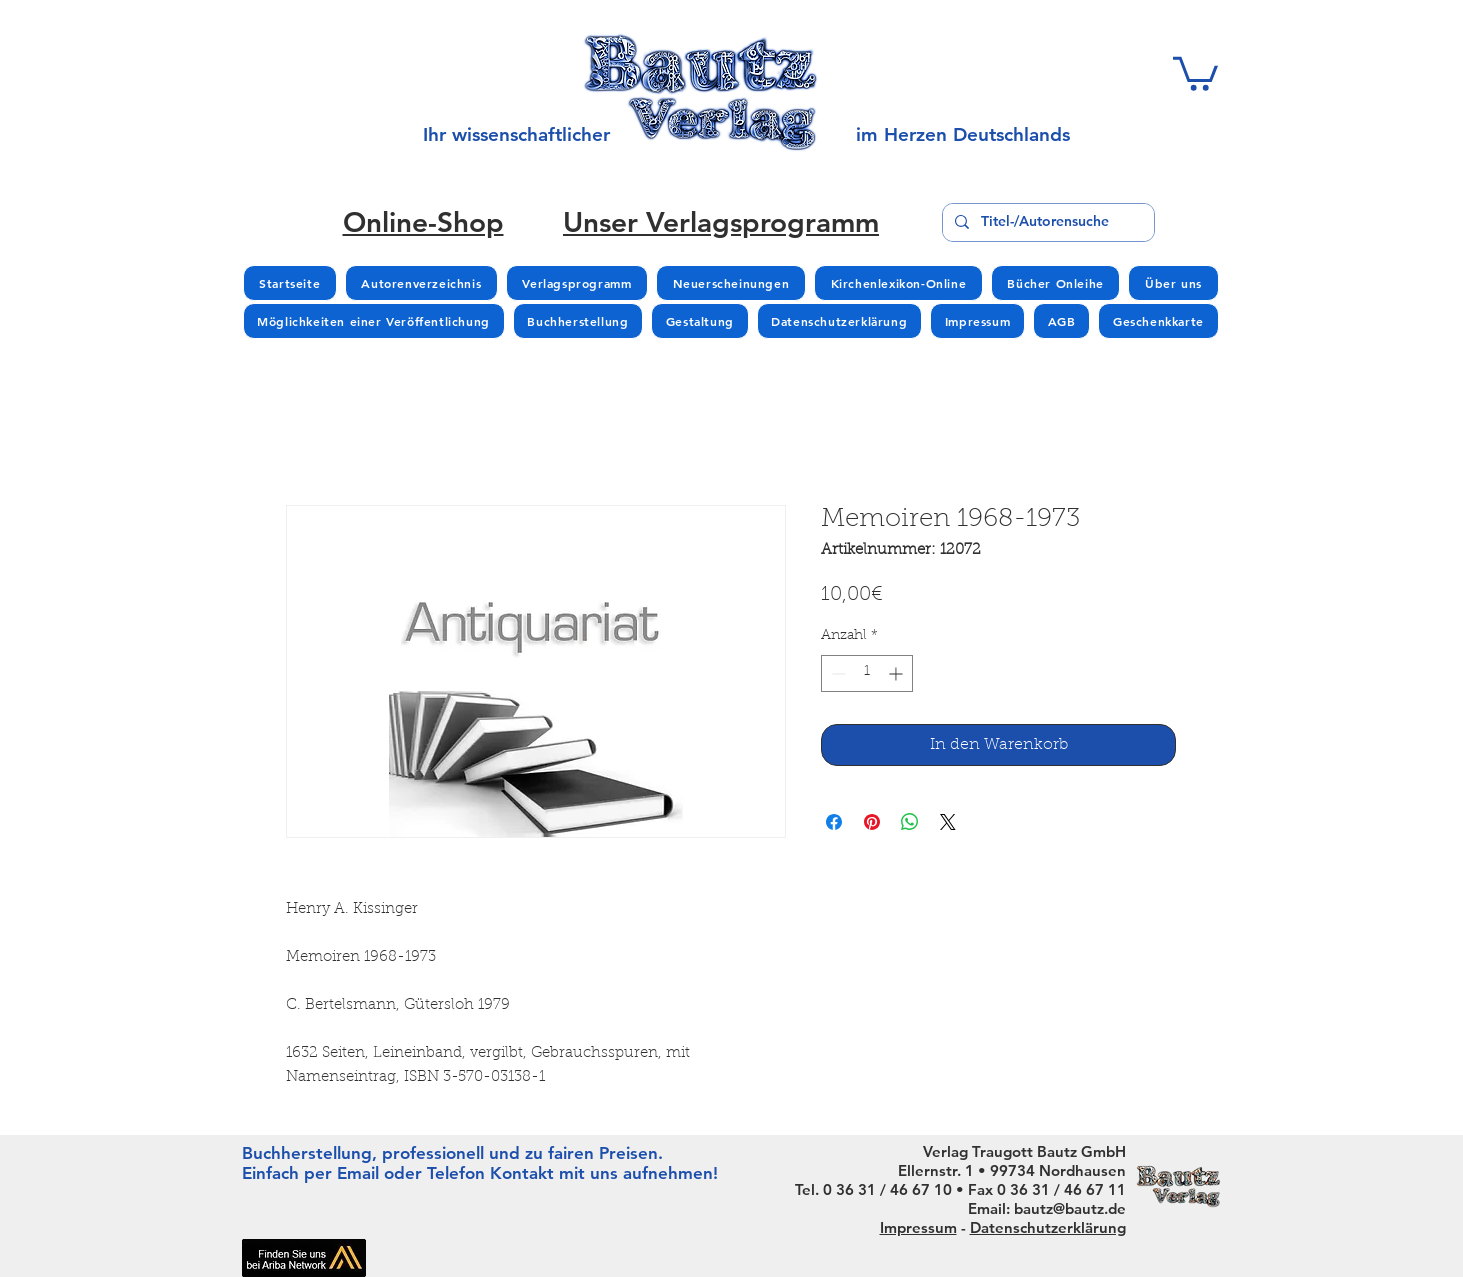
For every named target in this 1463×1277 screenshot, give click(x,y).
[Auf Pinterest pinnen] (872, 822)
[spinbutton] (867, 673)
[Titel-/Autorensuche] (1046, 222)
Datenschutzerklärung (1048, 1227)
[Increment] (897, 673)
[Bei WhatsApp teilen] (910, 822)
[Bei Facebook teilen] (834, 822)
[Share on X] (948, 822)
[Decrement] (836, 673)
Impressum (918, 1227)
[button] (1195, 72)
